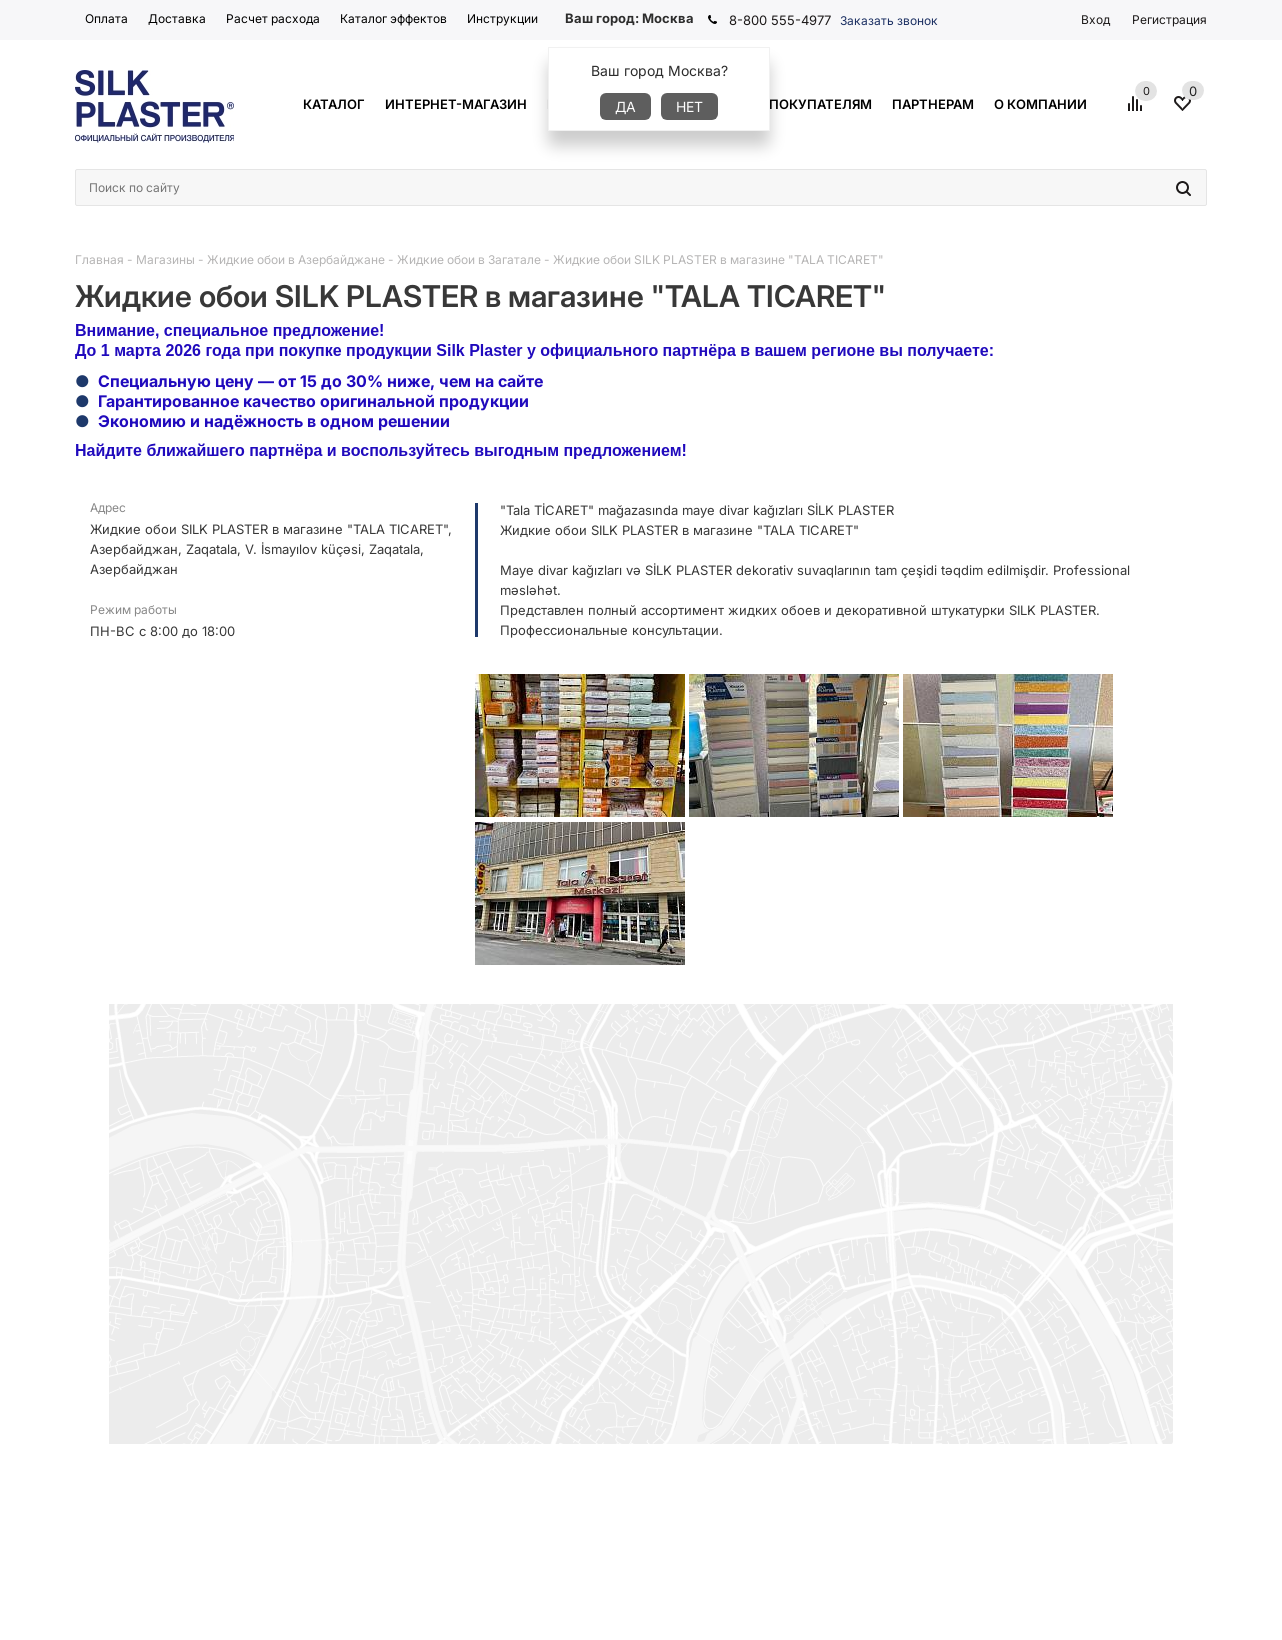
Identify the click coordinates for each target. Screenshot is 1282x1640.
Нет (689, 106)
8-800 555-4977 (780, 20)
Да (625, 106)
